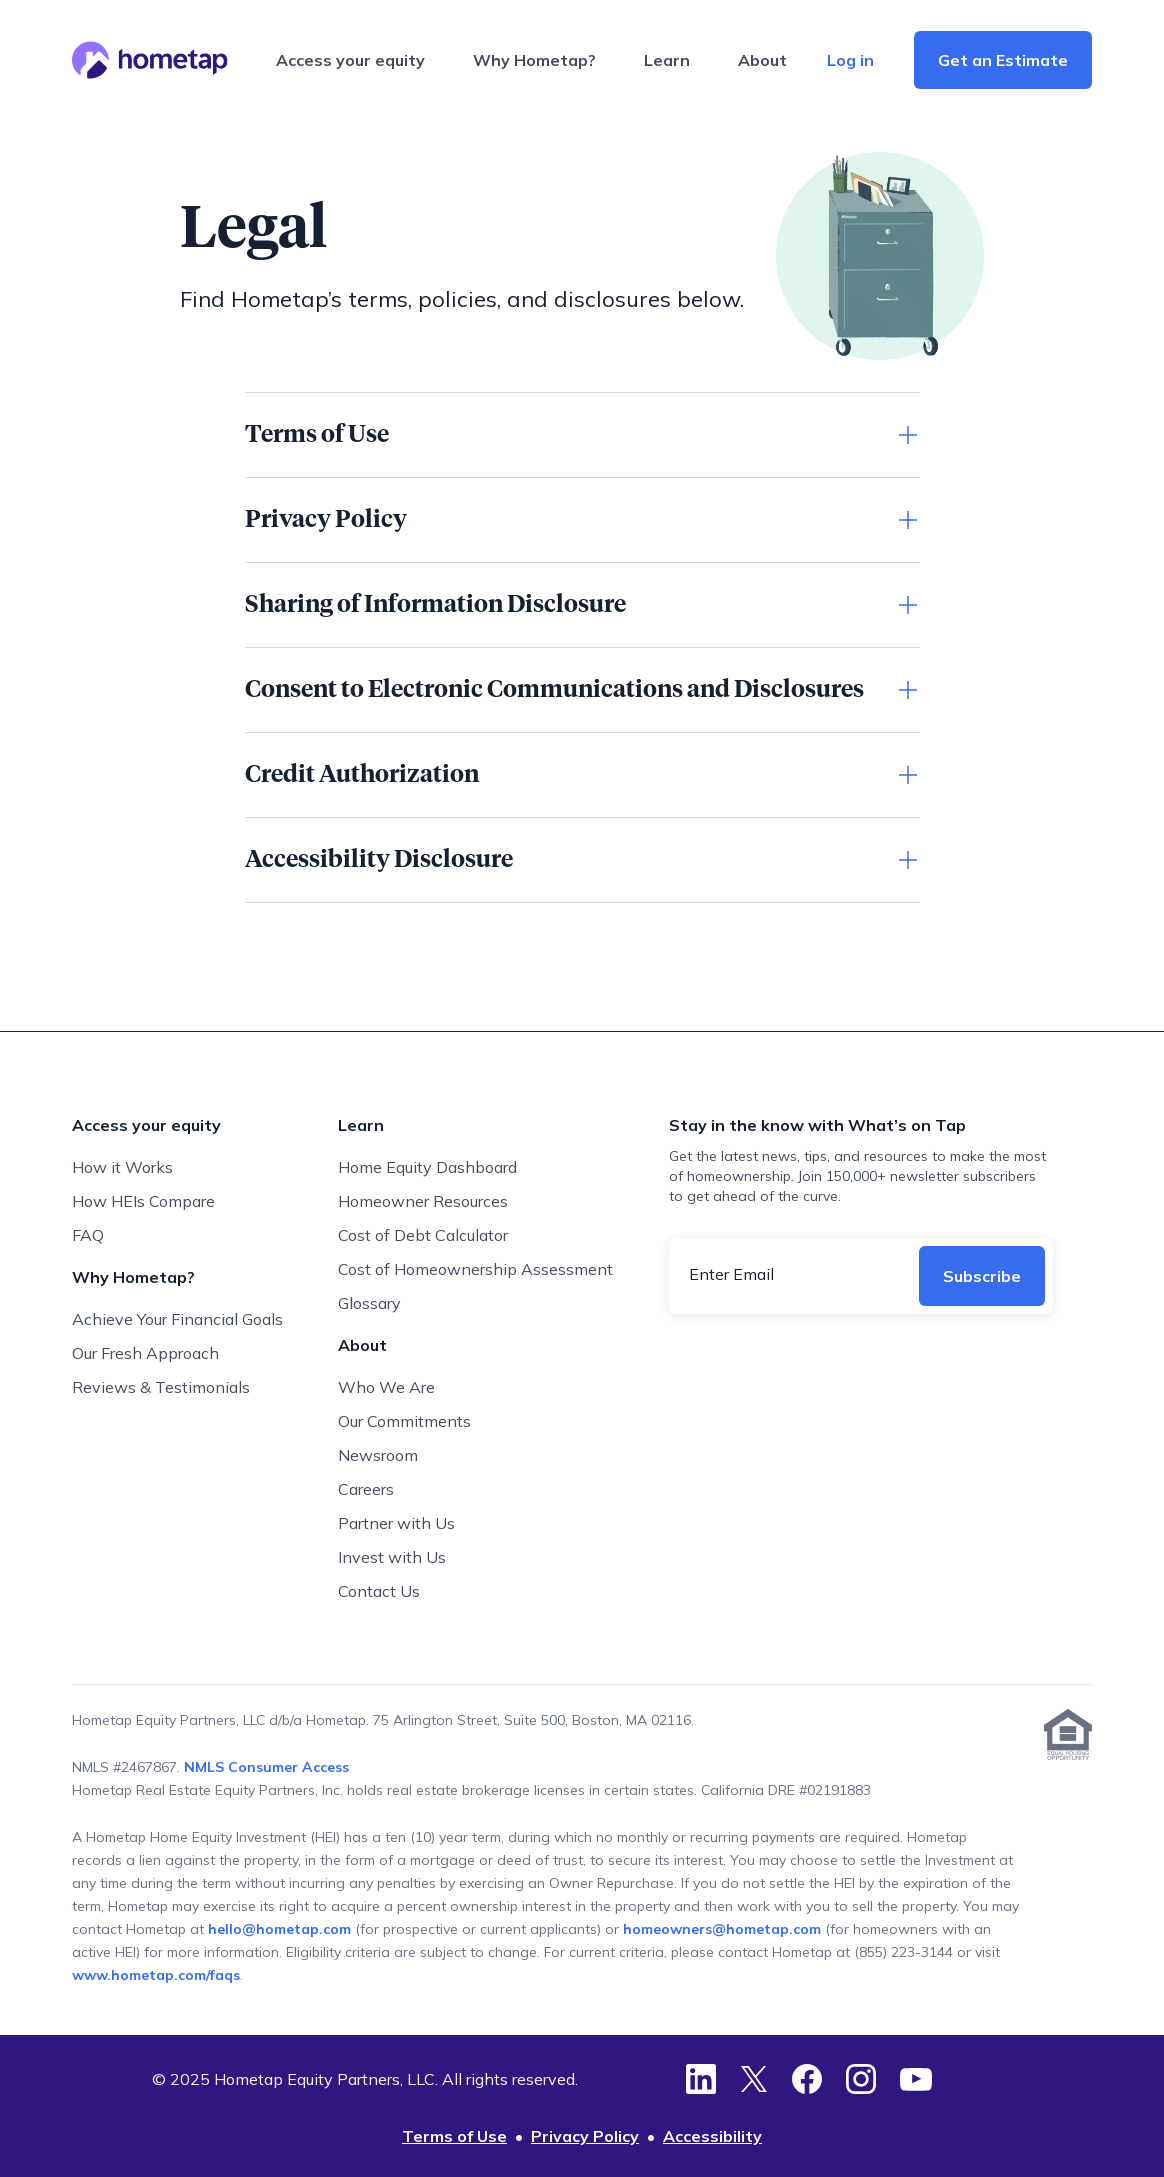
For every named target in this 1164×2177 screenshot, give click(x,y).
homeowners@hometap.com (722, 1929)
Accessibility (712, 2136)
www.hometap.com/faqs (156, 1975)
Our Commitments (404, 1421)
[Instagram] (861, 2079)
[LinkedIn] (701, 2079)
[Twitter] (754, 2079)
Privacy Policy (585, 2136)
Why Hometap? (534, 60)
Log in (850, 60)
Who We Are (386, 1387)
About (762, 60)
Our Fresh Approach (145, 1353)
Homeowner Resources (423, 1201)
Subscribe (982, 1276)
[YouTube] (916, 2079)
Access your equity (350, 60)
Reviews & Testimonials (161, 1387)
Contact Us (379, 1591)
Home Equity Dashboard (427, 1167)
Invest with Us (392, 1557)
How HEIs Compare (143, 1201)
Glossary (369, 1303)
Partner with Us (396, 1523)
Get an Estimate (1003, 60)
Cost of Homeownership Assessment (475, 1269)
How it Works (122, 1167)
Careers (366, 1489)
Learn (667, 60)
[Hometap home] (150, 60)
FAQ (88, 1235)
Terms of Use (454, 2136)
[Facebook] (807, 2079)
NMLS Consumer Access (266, 1767)
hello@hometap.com (281, 1929)
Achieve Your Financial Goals (177, 1319)
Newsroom (378, 1455)
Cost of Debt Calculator (423, 1235)
